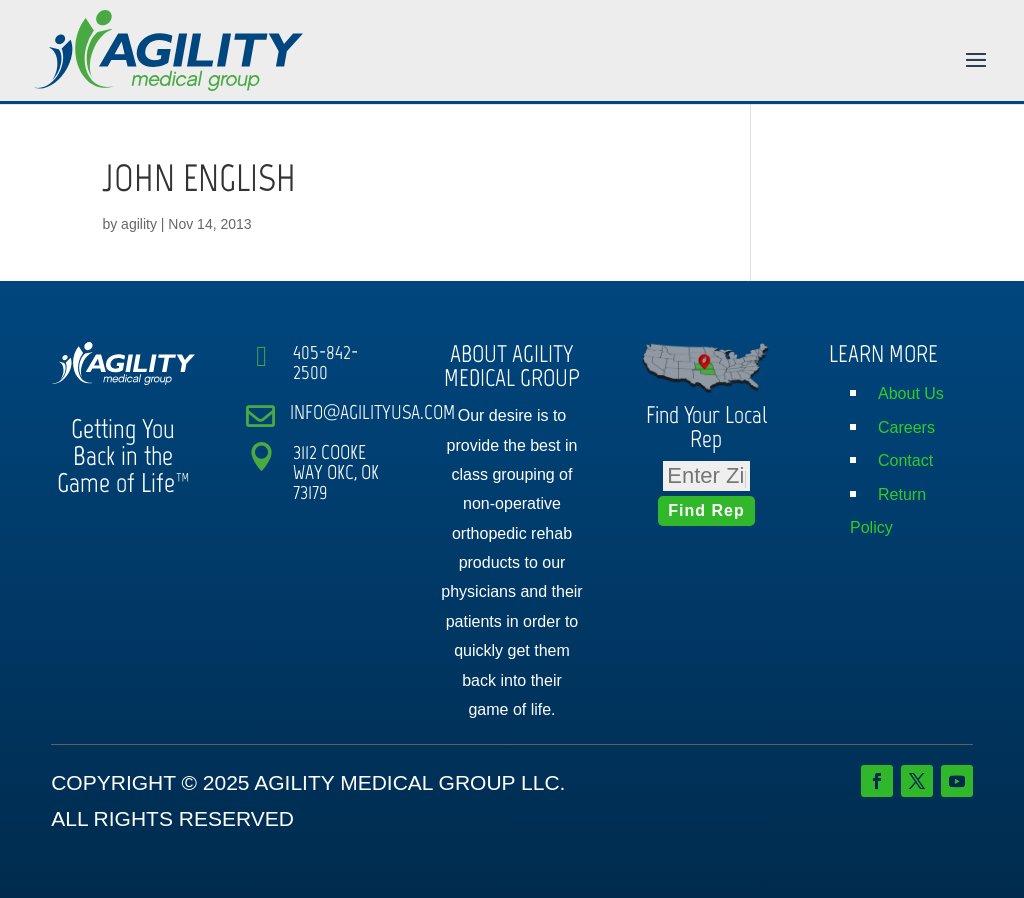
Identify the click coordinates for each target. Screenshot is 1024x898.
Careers (906, 427)
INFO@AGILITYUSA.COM (372, 412)
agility (139, 224)
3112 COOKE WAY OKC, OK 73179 (336, 472)
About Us (911, 393)
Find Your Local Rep (706, 426)
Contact (905, 460)
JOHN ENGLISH (199, 178)
